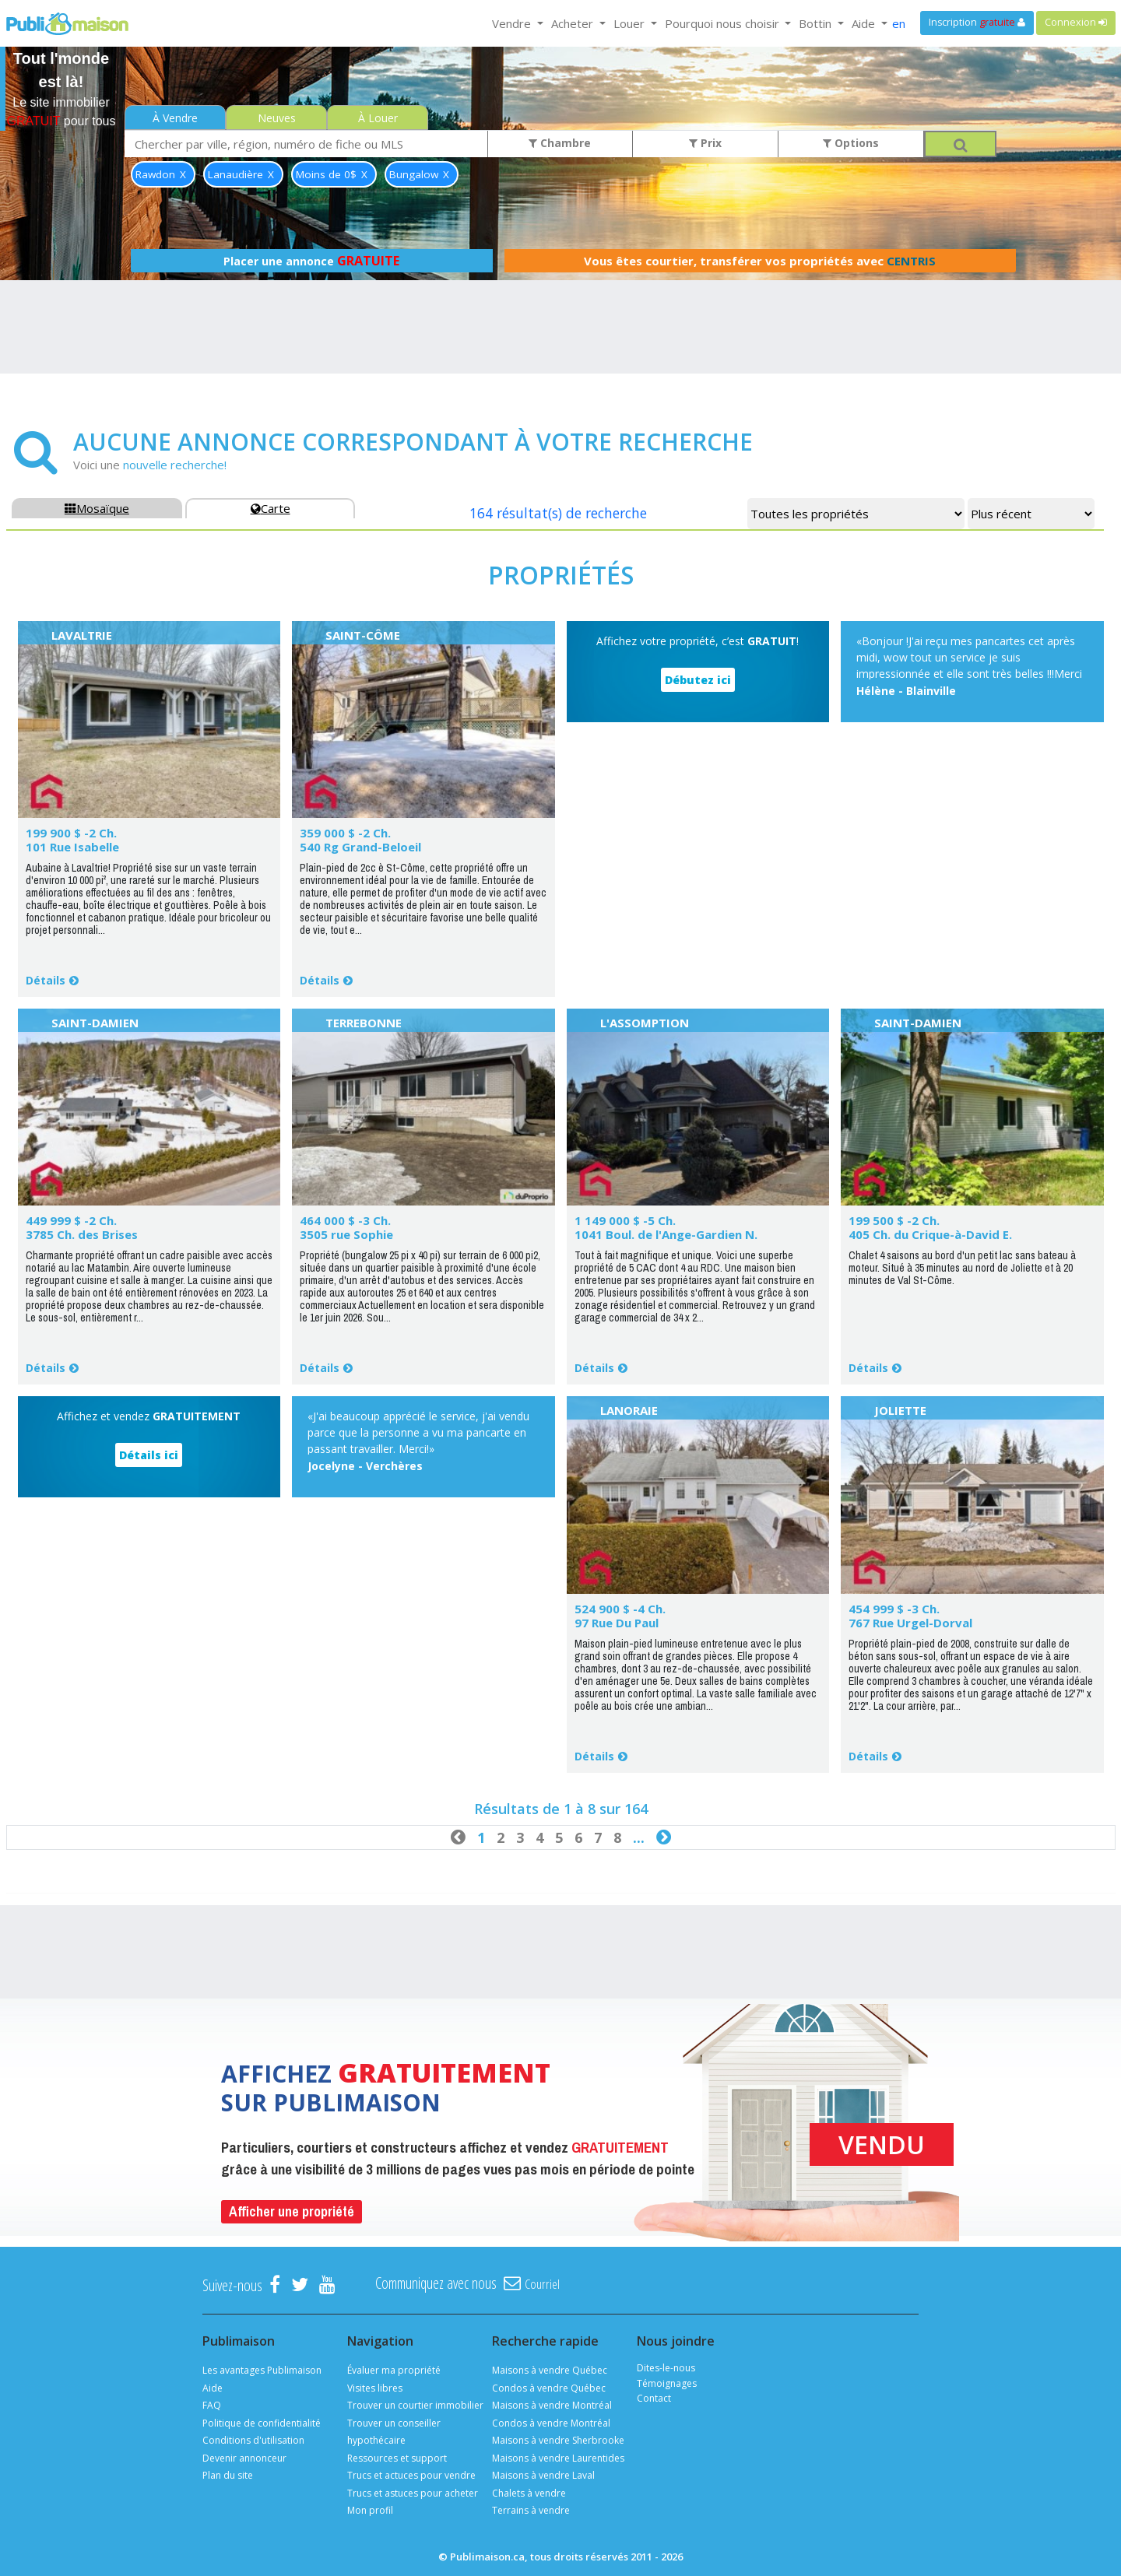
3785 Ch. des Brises (82, 1234)
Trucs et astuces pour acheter (412, 2493)
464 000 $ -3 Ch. (345, 1220)
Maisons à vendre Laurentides (558, 2458)
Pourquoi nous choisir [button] (723, 23)
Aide (212, 2388)
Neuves (277, 118)
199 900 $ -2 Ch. (71, 833)
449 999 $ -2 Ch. (71, 1220)
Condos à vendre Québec (549, 2388)
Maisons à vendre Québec (549, 2370)
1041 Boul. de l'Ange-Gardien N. (666, 1234)
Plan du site (227, 2475)
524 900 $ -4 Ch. (620, 1608)
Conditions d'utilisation (253, 2440)
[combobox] (306, 143)
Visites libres (374, 2388)
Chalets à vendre (529, 2493)
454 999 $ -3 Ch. (894, 1608)
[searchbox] (306, 143)
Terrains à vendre (531, 2510)
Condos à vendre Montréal (551, 2423)
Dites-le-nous (666, 2367)
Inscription (977, 22)
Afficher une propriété (291, 2211)
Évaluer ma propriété (394, 2370)
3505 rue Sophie (346, 1234)
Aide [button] (865, 23)
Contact (654, 2398)
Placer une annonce (311, 260)
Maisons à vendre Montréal (552, 2405)
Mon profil (370, 2510)
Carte (270, 508)
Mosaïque (97, 508)
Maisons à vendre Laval (543, 2475)
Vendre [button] (513, 23)
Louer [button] (630, 23)
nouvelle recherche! (175, 464)
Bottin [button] (817, 23)
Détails (45, 980)
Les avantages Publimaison (262, 2370)
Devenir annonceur (244, 2458)
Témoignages (667, 2383)
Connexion (1076, 22)
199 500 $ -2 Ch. (894, 1220)
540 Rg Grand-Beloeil (360, 847)
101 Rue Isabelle (72, 847)
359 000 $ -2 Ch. (345, 833)
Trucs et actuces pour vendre (411, 2475)
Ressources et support (397, 2458)
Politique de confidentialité (261, 2423)
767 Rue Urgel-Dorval (910, 1622)
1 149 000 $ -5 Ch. (625, 1220)
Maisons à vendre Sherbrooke (558, 2440)
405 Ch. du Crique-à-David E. (930, 1234)
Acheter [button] (573, 23)
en (898, 23)
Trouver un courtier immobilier (415, 2405)
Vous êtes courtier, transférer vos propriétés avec (760, 260)
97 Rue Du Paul (617, 1622)
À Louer (378, 118)
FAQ (211, 2405)
